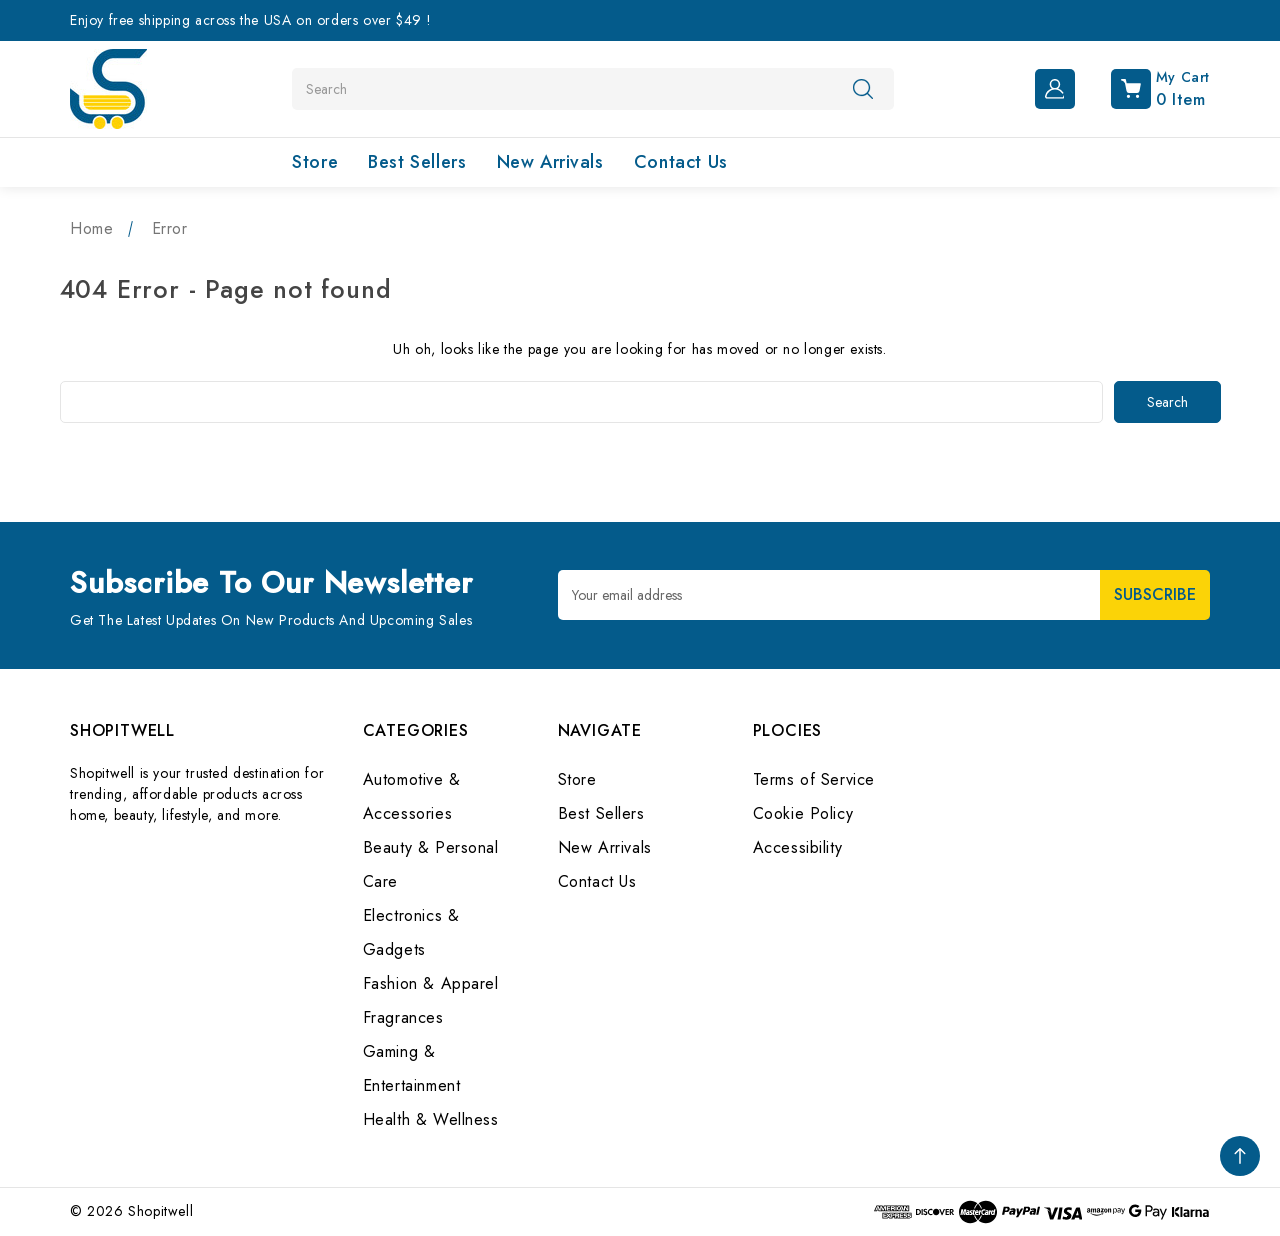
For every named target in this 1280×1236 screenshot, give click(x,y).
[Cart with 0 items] (1144, 87)
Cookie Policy (803, 813)
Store (315, 162)
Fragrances (403, 1017)
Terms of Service (814, 779)
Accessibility (798, 847)
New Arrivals (550, 162)
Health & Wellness (431, 1119)
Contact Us (681, 162)
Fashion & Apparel (431, 983)
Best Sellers (417, 162)
